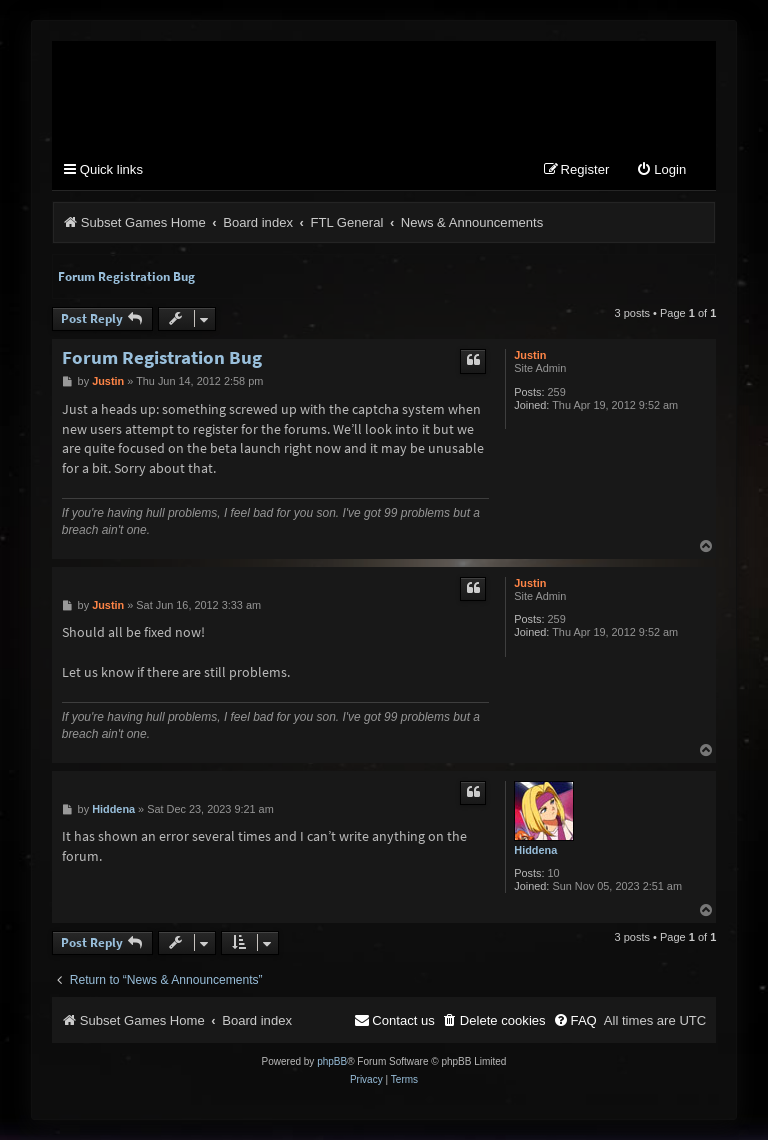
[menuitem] (661, 170)
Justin (530, 355)
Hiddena (535, 850)
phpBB (332, 1061)
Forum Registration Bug (126, 276)
